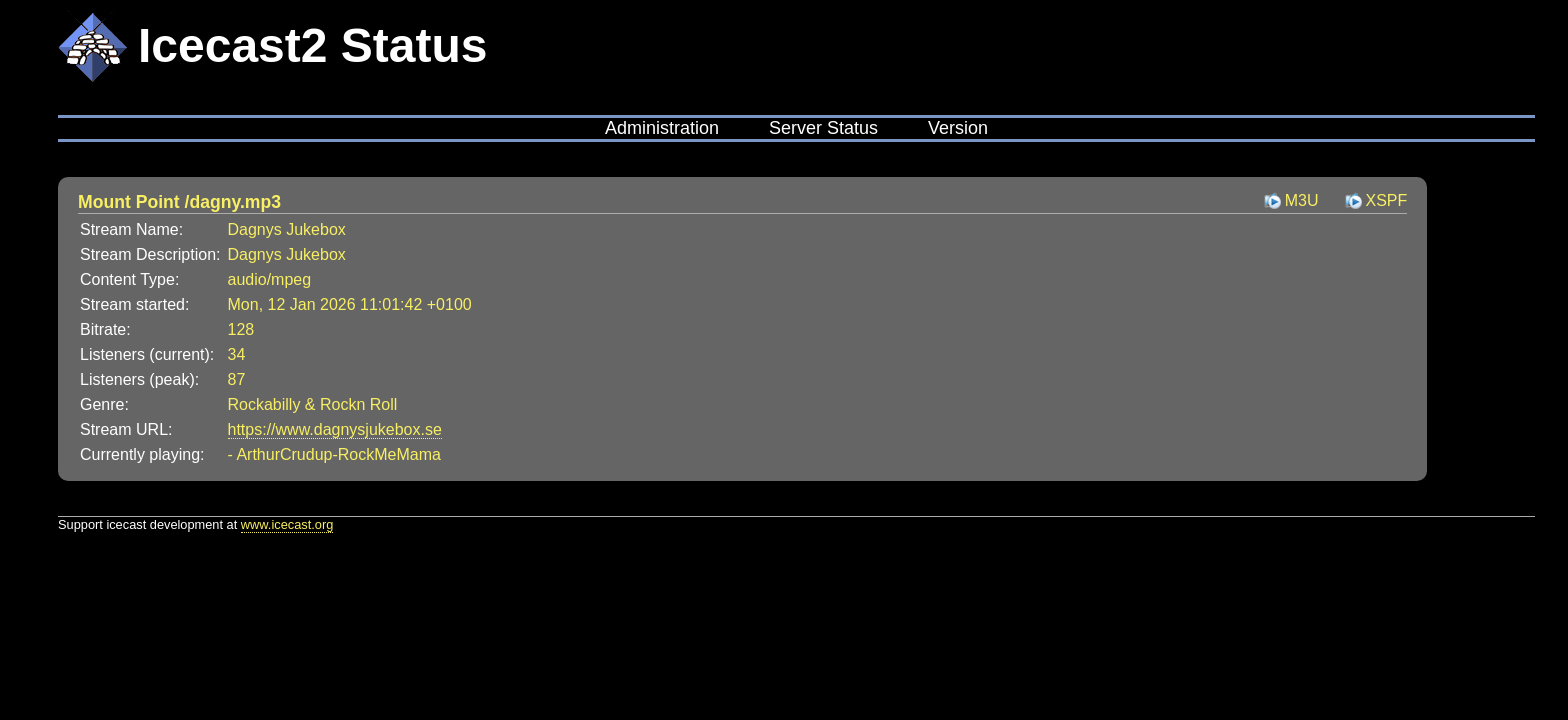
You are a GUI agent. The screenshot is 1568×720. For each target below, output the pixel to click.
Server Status (823, 128)
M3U (1302, 200)
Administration (662, 128)
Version (958, 128)
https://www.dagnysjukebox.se (335, 429)
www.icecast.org (287, 524)
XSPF (1387, 200)
